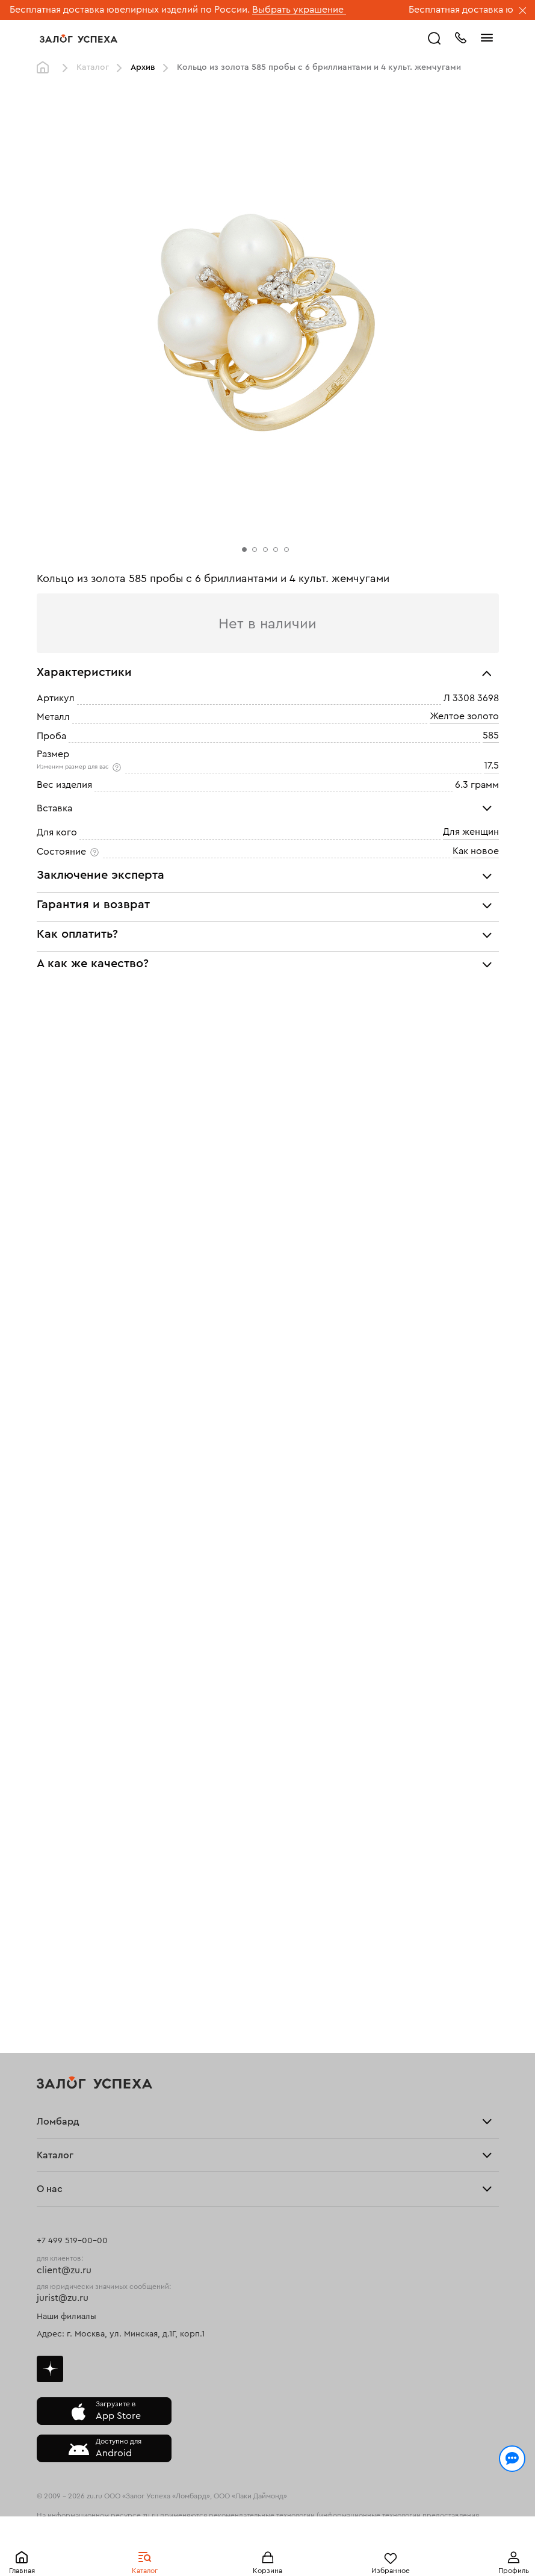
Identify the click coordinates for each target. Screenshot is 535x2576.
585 (491, 735)
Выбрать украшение (299, 9)
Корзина (267, 2570)
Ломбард (58, 2121)
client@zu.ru (64, 2270)
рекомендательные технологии (262, 2515)
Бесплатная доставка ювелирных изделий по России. (130, 9)
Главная (22, 2570)
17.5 (491, 765)
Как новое (476, 851)
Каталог (145, 2570)
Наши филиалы (66, 2316)
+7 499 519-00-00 (72, 2241)
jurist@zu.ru (62, 2298)
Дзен (50, 2369)
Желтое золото (464, 717)
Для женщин (471, 832)
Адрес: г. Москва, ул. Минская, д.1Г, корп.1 (121, 2334)
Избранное (390, 2570)
